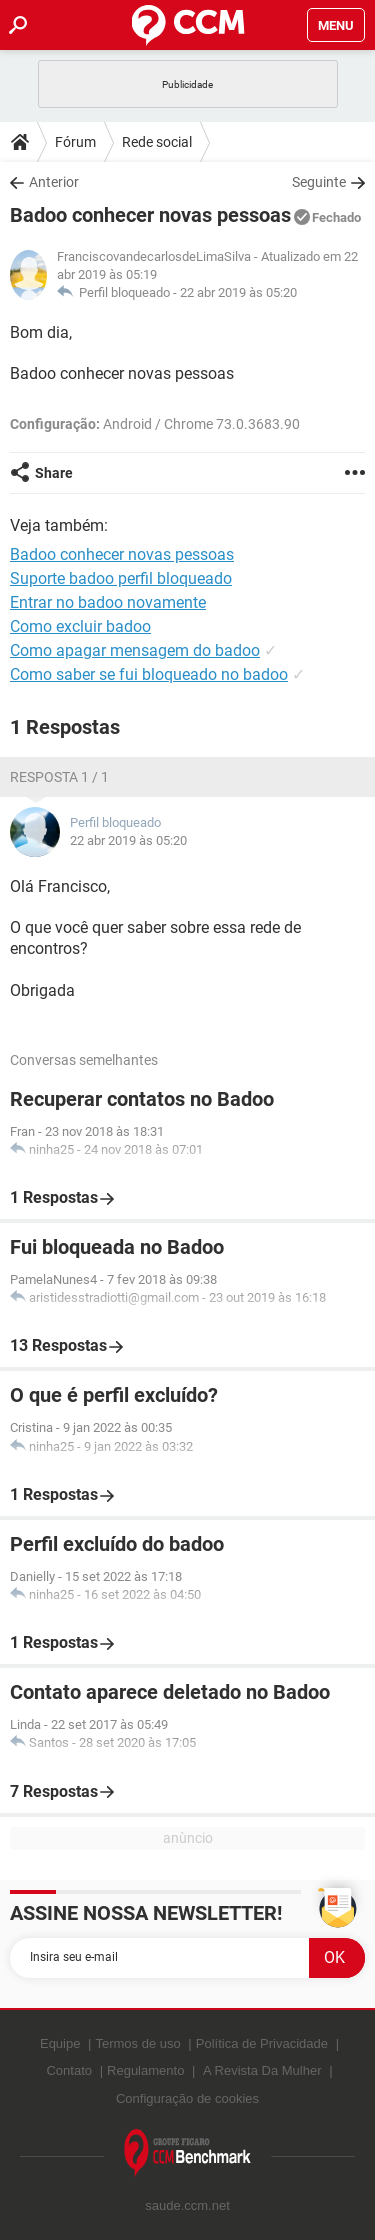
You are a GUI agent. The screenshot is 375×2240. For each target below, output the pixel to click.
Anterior (54, 182)
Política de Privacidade (262, 2043)
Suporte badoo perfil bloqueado (121, 578)
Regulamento (145, 2070)
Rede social (157, 142)
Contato (69, 2070)
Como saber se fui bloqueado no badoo (149, 674)
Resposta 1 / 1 (59, 777)
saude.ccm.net (187, 2205)
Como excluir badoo (80, 626)
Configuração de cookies (187, 2098)
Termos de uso (137, 2043)
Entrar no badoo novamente (108, 602)
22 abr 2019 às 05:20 (238, 292)
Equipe (60, 2043)
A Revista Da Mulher (262, 2070)
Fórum (75, 142)
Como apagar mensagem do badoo (135, 650)
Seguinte (319, 182)
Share (54, 473)
